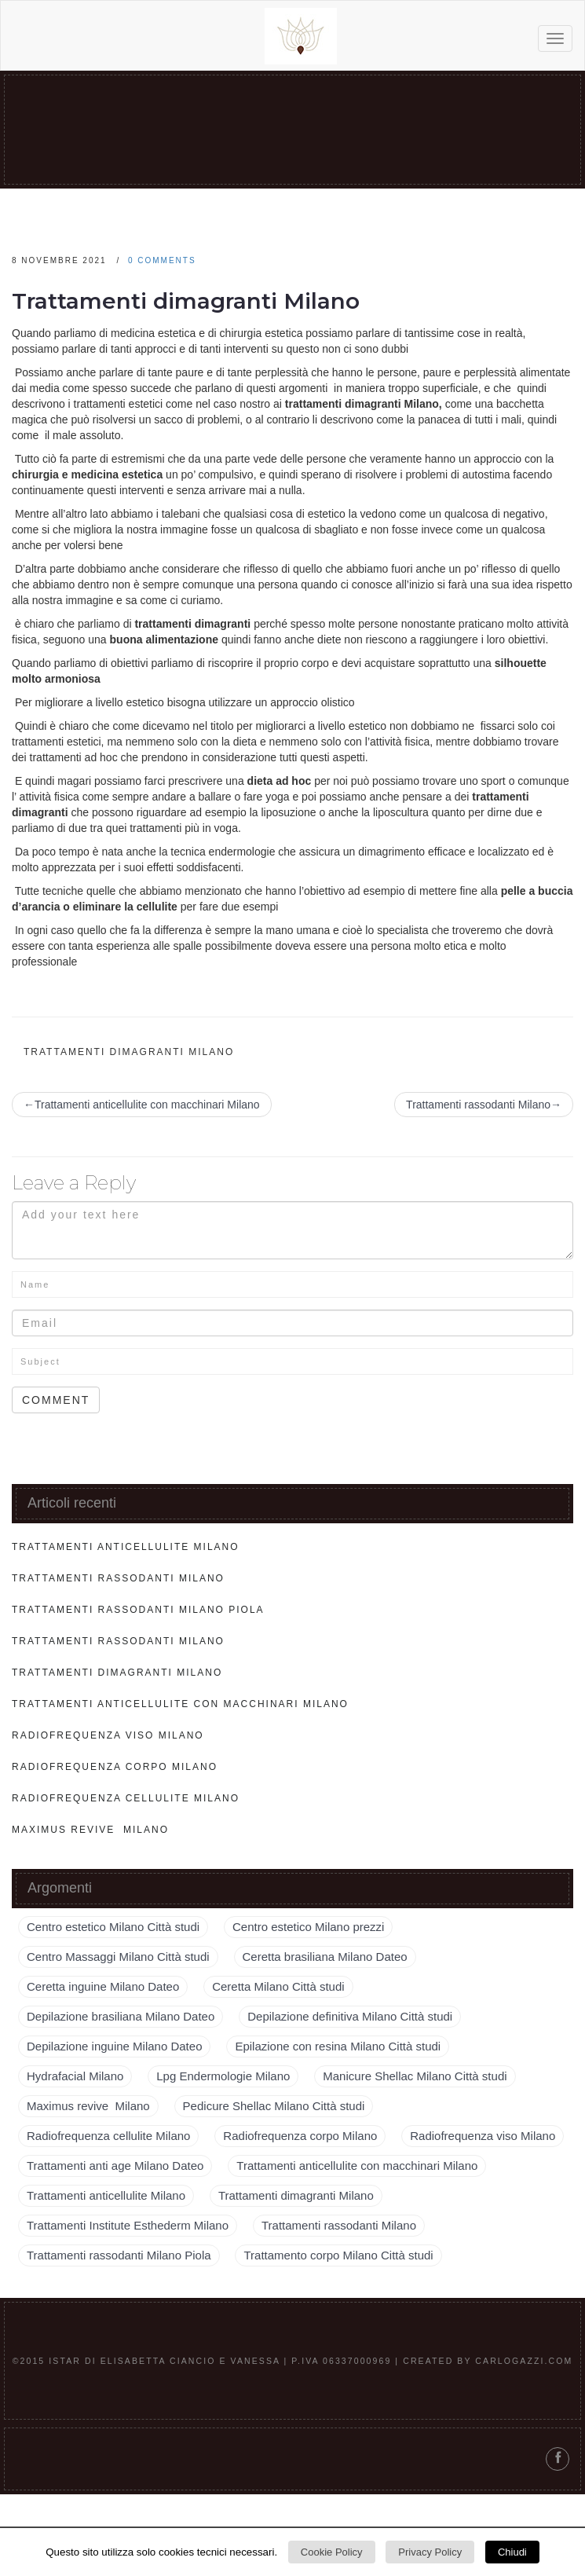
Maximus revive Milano (90, 1829)
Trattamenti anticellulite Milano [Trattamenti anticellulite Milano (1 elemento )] (106, 2195)
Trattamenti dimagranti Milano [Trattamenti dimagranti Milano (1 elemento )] (296, 2195)
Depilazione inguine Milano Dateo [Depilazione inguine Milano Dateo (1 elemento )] (114, 2046)
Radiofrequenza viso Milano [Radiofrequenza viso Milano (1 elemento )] (482, 2135)
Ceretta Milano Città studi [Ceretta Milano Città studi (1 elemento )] (278, 1986)
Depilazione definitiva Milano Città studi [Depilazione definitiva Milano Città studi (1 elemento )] (349, 2016)
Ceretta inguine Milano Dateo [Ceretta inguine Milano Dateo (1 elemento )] (103, 1986)
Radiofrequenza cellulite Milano (125, 1798)
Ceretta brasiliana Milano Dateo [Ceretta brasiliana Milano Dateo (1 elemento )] (325, 1956)
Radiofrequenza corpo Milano (115, 1766)
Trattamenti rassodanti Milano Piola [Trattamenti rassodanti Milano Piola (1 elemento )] (119, 2255)
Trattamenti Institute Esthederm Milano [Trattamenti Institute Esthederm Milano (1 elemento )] (128, 2225)
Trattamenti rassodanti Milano (118, 1578)
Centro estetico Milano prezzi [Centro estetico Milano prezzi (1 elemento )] (308, 1926)
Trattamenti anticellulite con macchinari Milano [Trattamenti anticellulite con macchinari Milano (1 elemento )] (356, 2165)
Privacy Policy (430, 2552)
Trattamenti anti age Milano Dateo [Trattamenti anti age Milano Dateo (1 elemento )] (115, 2165)
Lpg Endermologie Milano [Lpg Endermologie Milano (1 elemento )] (223, 2076)
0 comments (162, 260)
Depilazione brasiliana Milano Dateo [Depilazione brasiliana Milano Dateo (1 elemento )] (120, 2016)
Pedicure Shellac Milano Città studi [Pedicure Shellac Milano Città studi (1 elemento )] (274, 2105)
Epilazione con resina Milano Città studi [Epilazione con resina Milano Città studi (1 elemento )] (338, 2046)
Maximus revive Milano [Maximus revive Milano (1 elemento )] (88, 2105)
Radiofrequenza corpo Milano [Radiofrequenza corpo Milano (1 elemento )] (300, 2135)
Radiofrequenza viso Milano (108, 1735)
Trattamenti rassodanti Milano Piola (138, 1609)
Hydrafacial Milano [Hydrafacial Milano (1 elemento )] (75, 2076)
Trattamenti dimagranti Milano (186, 301)
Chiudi (512, 2552)
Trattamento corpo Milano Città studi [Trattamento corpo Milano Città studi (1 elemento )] (338, 2255)
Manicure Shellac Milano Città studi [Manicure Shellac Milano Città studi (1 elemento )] (414, 2076)
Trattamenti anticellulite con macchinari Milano (180, 1703)
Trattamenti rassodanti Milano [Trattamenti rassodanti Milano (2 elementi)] (338, 2225)
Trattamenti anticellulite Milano (125, 1546)
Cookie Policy (332, 2552)
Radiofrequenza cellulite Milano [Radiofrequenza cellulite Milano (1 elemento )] (108, 2135)
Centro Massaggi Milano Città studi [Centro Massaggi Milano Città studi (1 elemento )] (118, 1956)
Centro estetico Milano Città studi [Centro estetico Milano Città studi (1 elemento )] (113, 1926)
